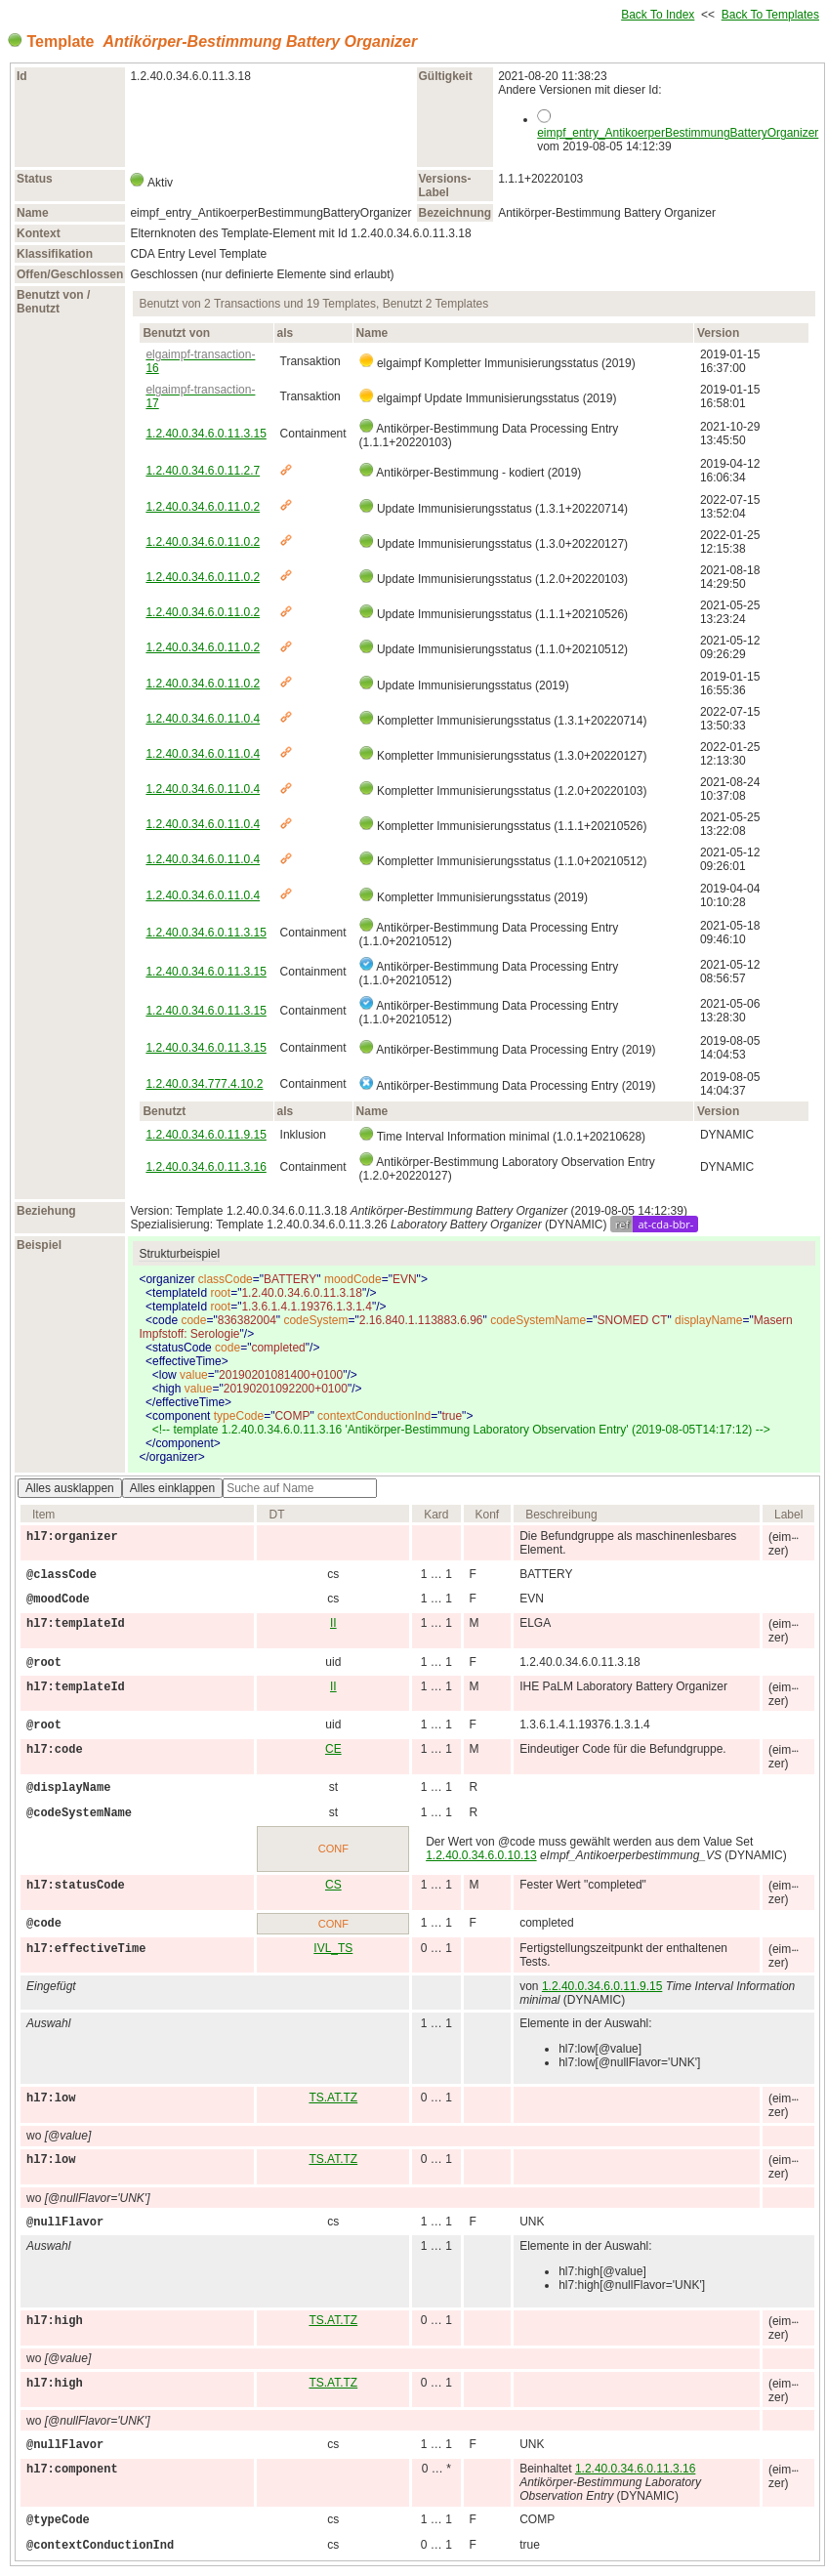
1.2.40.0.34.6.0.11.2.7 (202, 471)
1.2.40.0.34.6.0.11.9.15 (205, 1135)
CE (333, 1749)
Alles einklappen (172, 1488)
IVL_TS (332, 1948)
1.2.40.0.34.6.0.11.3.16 (205, 1167)
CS (333, 1884)
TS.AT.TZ (333, 2097)
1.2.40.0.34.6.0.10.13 (481, 1855)
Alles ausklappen (69, 1488)
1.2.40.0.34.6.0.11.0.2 (202, 507)
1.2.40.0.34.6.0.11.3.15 (205, 433)
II (333, 1623)
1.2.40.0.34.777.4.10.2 (204, 1084)
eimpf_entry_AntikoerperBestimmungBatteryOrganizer (677, 133)
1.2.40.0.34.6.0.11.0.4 (202, 719)
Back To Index (657, 14)
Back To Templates (770, 14)
